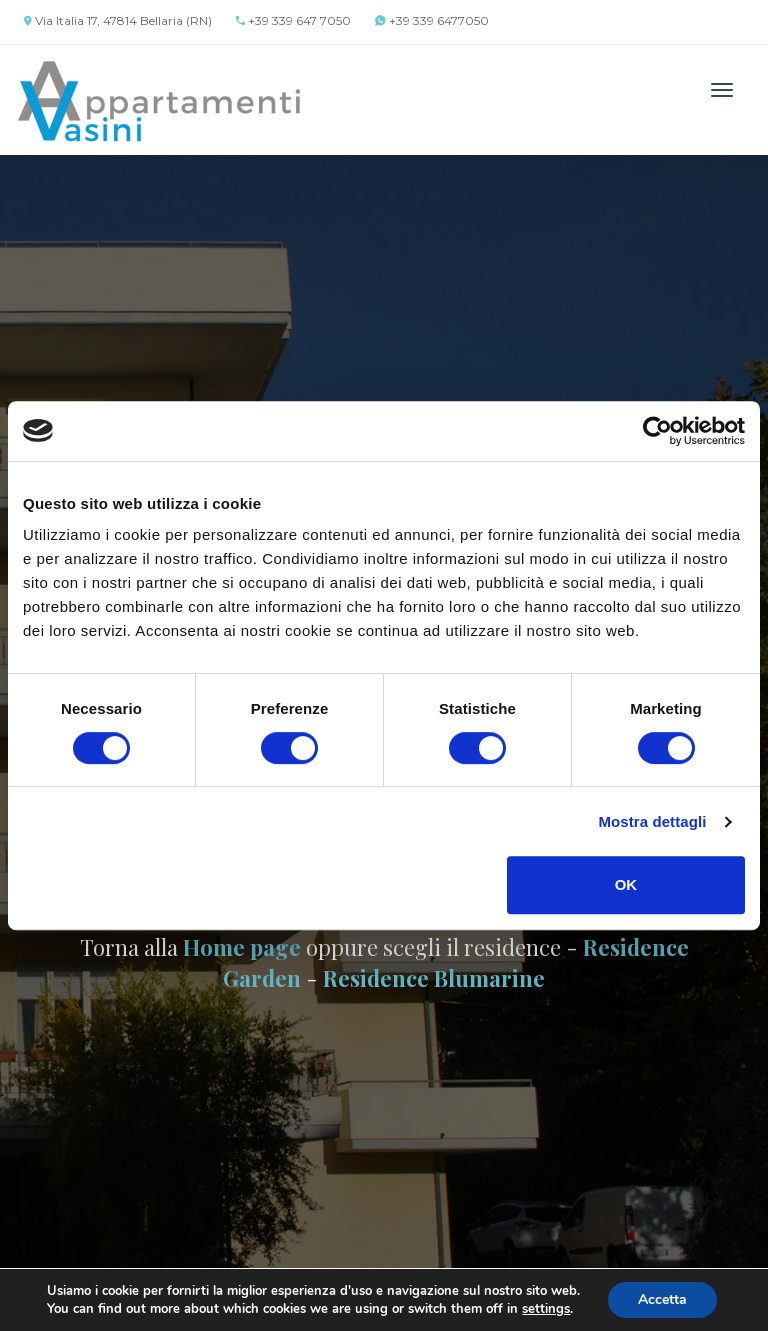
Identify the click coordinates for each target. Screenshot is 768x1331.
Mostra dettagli (652, 821)
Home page (242, 947)
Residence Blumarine (434, 978)
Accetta (662, 1299)
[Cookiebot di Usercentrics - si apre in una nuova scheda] (657, 431)
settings (546, 1309)
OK (626, 884)
